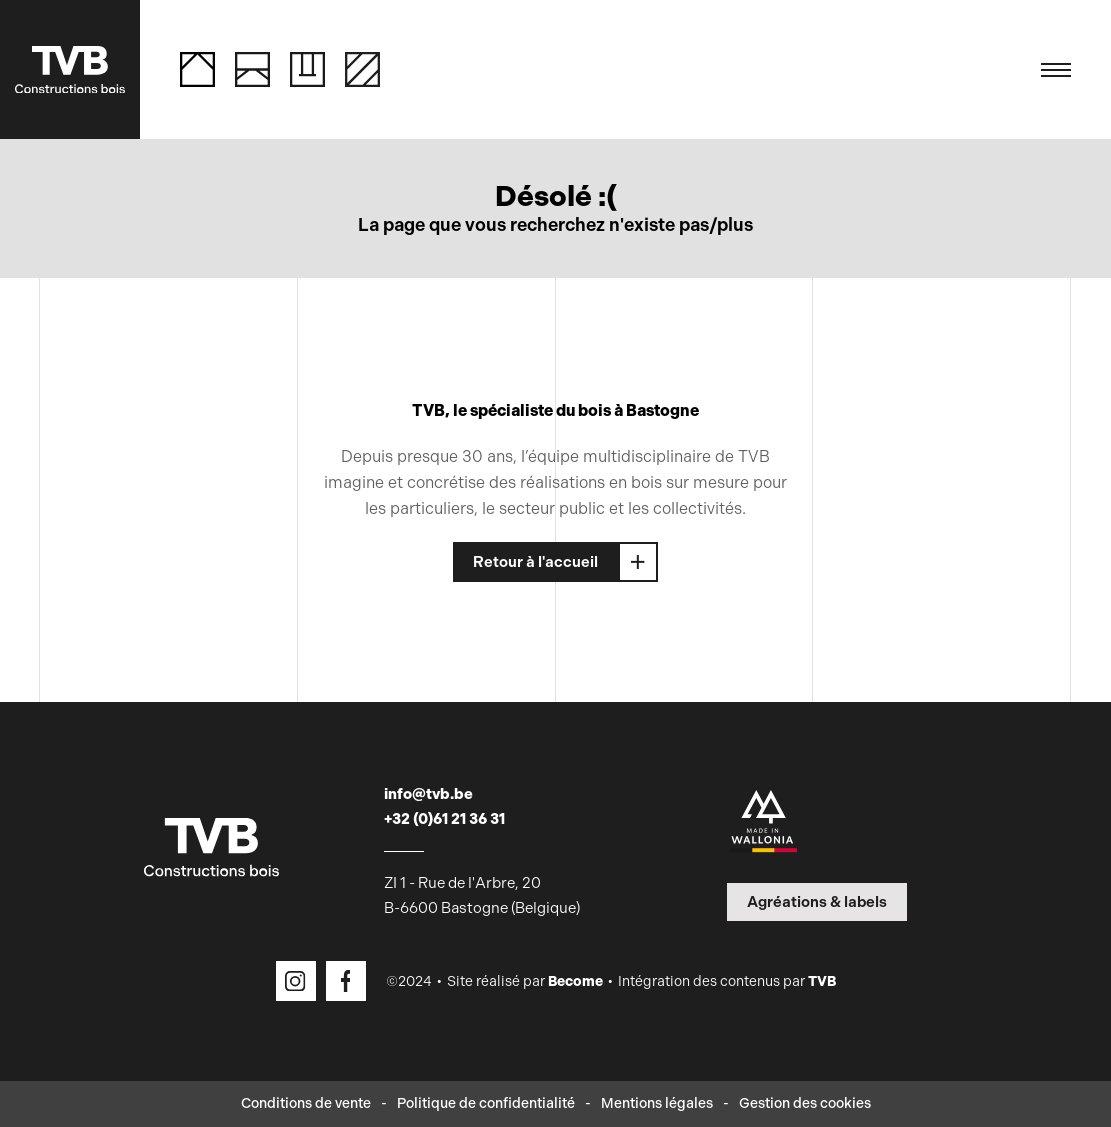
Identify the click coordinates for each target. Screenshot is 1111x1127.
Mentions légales (657, 1103)
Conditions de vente (306, 1103)
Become (575, 981)
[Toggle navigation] (1056, 70)
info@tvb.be (428, 794)
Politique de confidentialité (486, 1103)
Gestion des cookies (805, 1103)
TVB (822, 981)
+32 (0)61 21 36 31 (444, 819)
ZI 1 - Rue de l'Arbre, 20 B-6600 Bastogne (482, 895)
